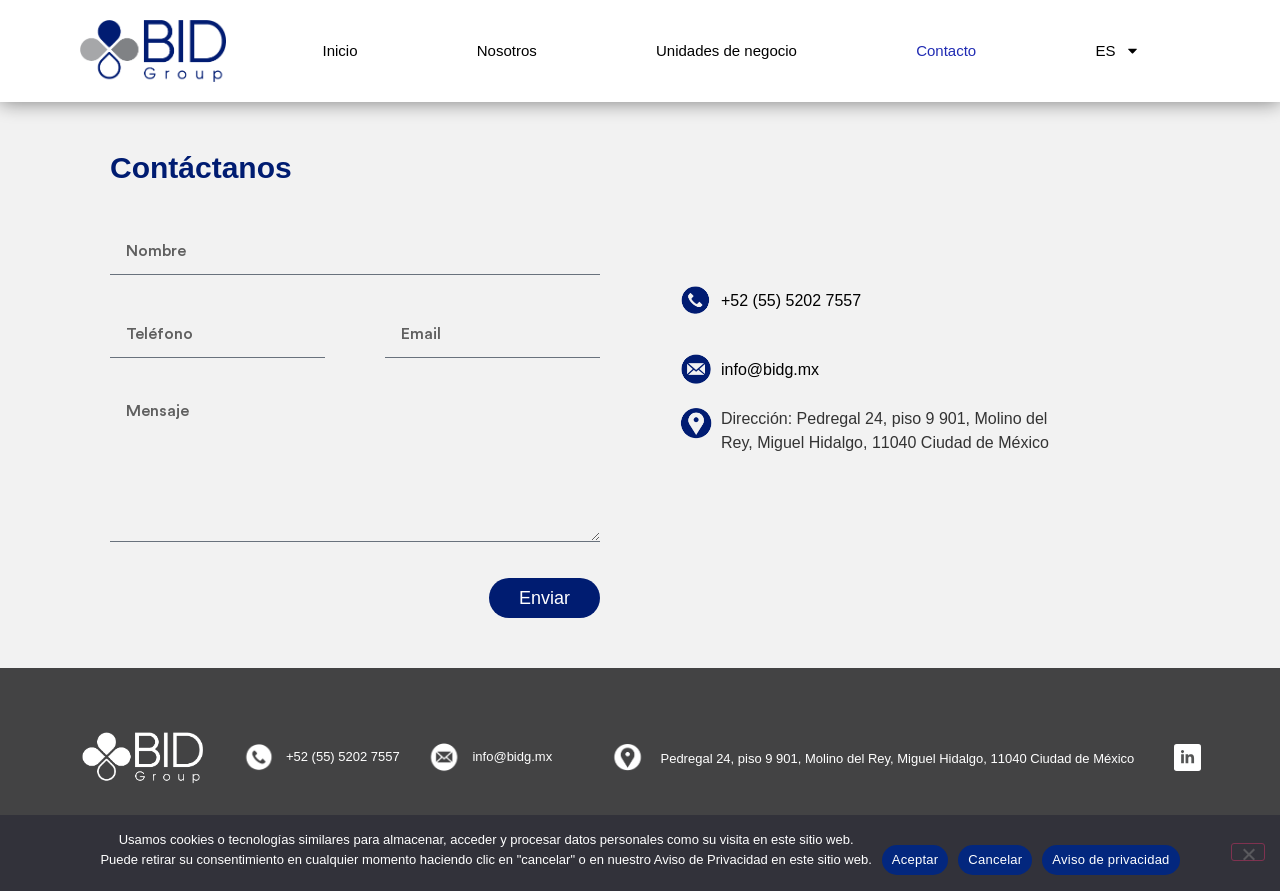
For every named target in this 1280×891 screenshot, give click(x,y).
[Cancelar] (1248, 852)
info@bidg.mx (770, 369)
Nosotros (507, 50)
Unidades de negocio (726, 50)
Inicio (340, 50)
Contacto (946, 50)
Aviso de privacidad (1110, 859)
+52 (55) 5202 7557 (791, 300)
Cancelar (995, 859)
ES (1117, 50)
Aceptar (915, 859)
